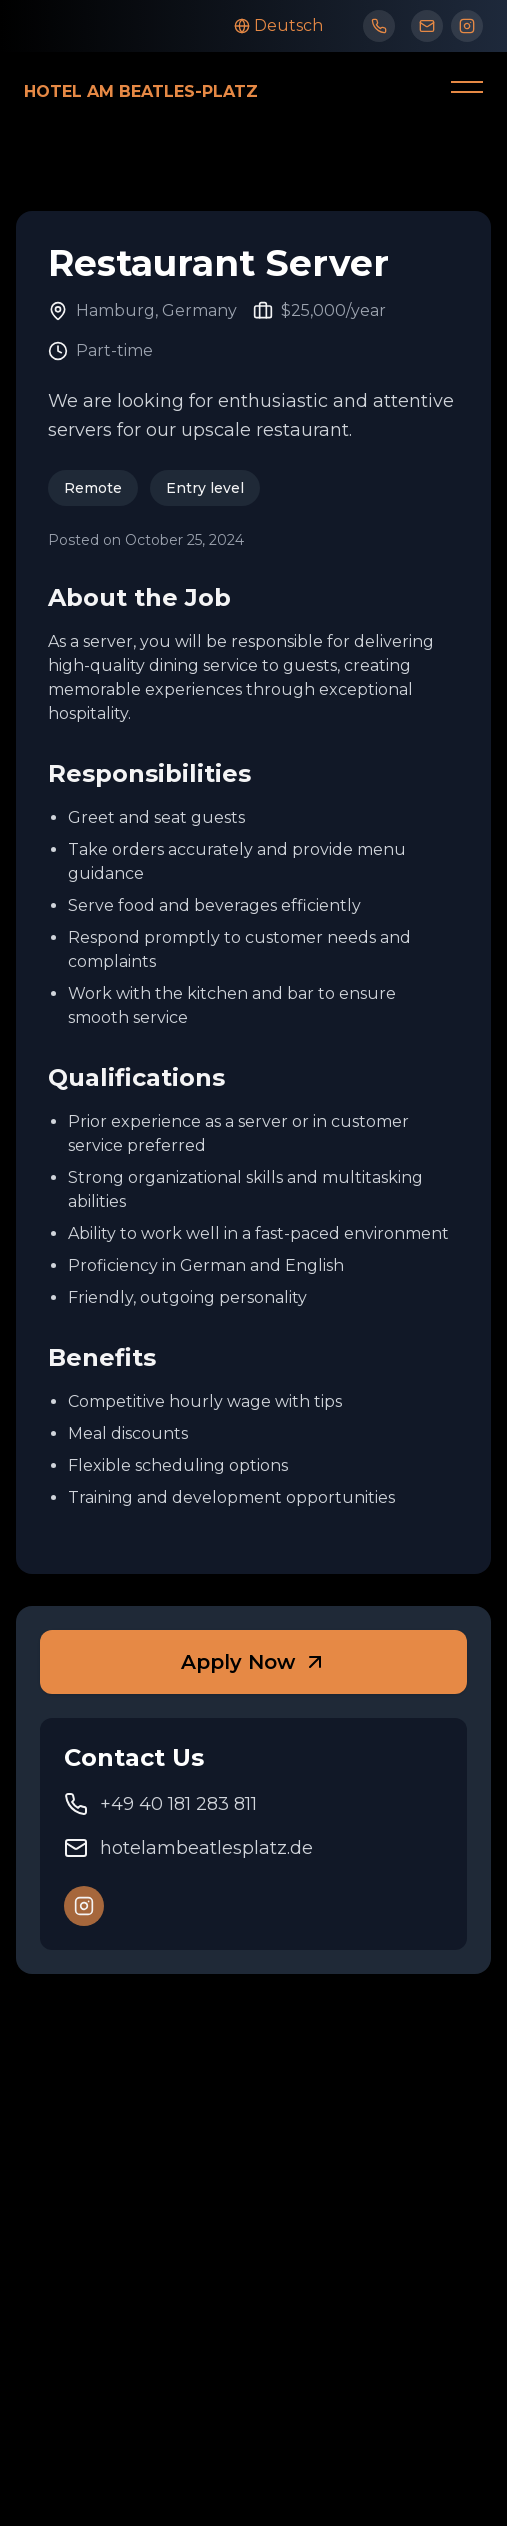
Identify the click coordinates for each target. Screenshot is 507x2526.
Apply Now (254, 1662)
